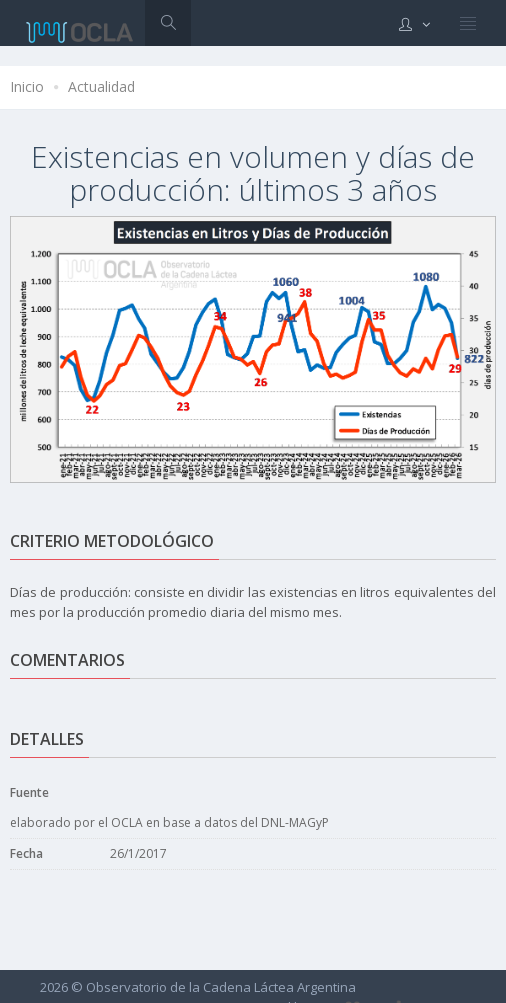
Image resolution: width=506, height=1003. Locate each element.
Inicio (27, 86)
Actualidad (101, 86)
